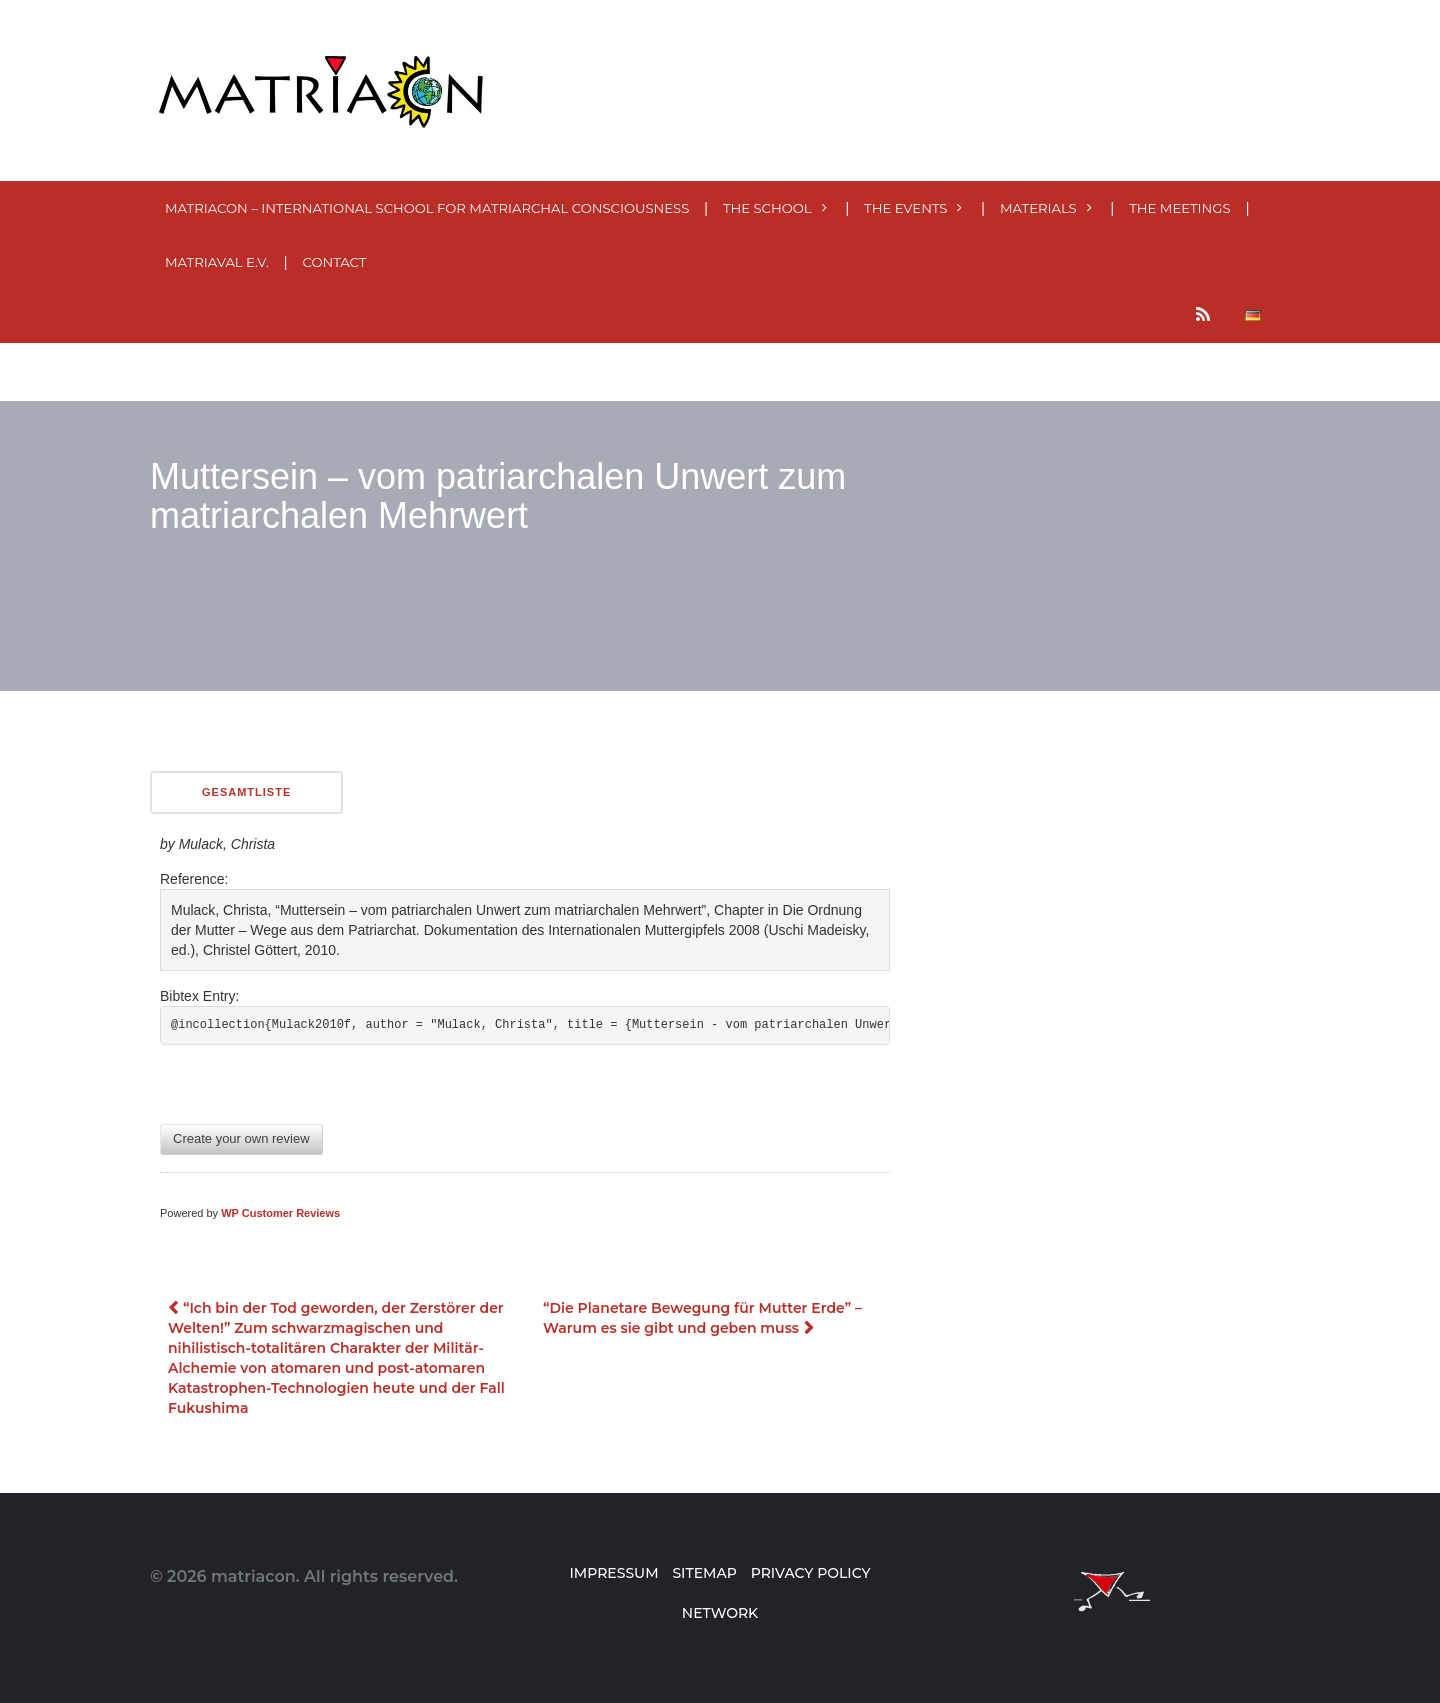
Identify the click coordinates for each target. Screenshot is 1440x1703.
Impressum (613, 1573)
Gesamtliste (246, 792)
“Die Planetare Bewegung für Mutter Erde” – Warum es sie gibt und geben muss (702, 1318)
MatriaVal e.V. (217, 262)
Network (720, 1613)
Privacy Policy (811, 1573)
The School (767, 208)
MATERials (1038, 208)
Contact (335, 262)
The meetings (1179, 208)
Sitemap (704, 1573)
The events (905, 208)
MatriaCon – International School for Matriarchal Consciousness (427, 208)
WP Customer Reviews (280, 1213)
